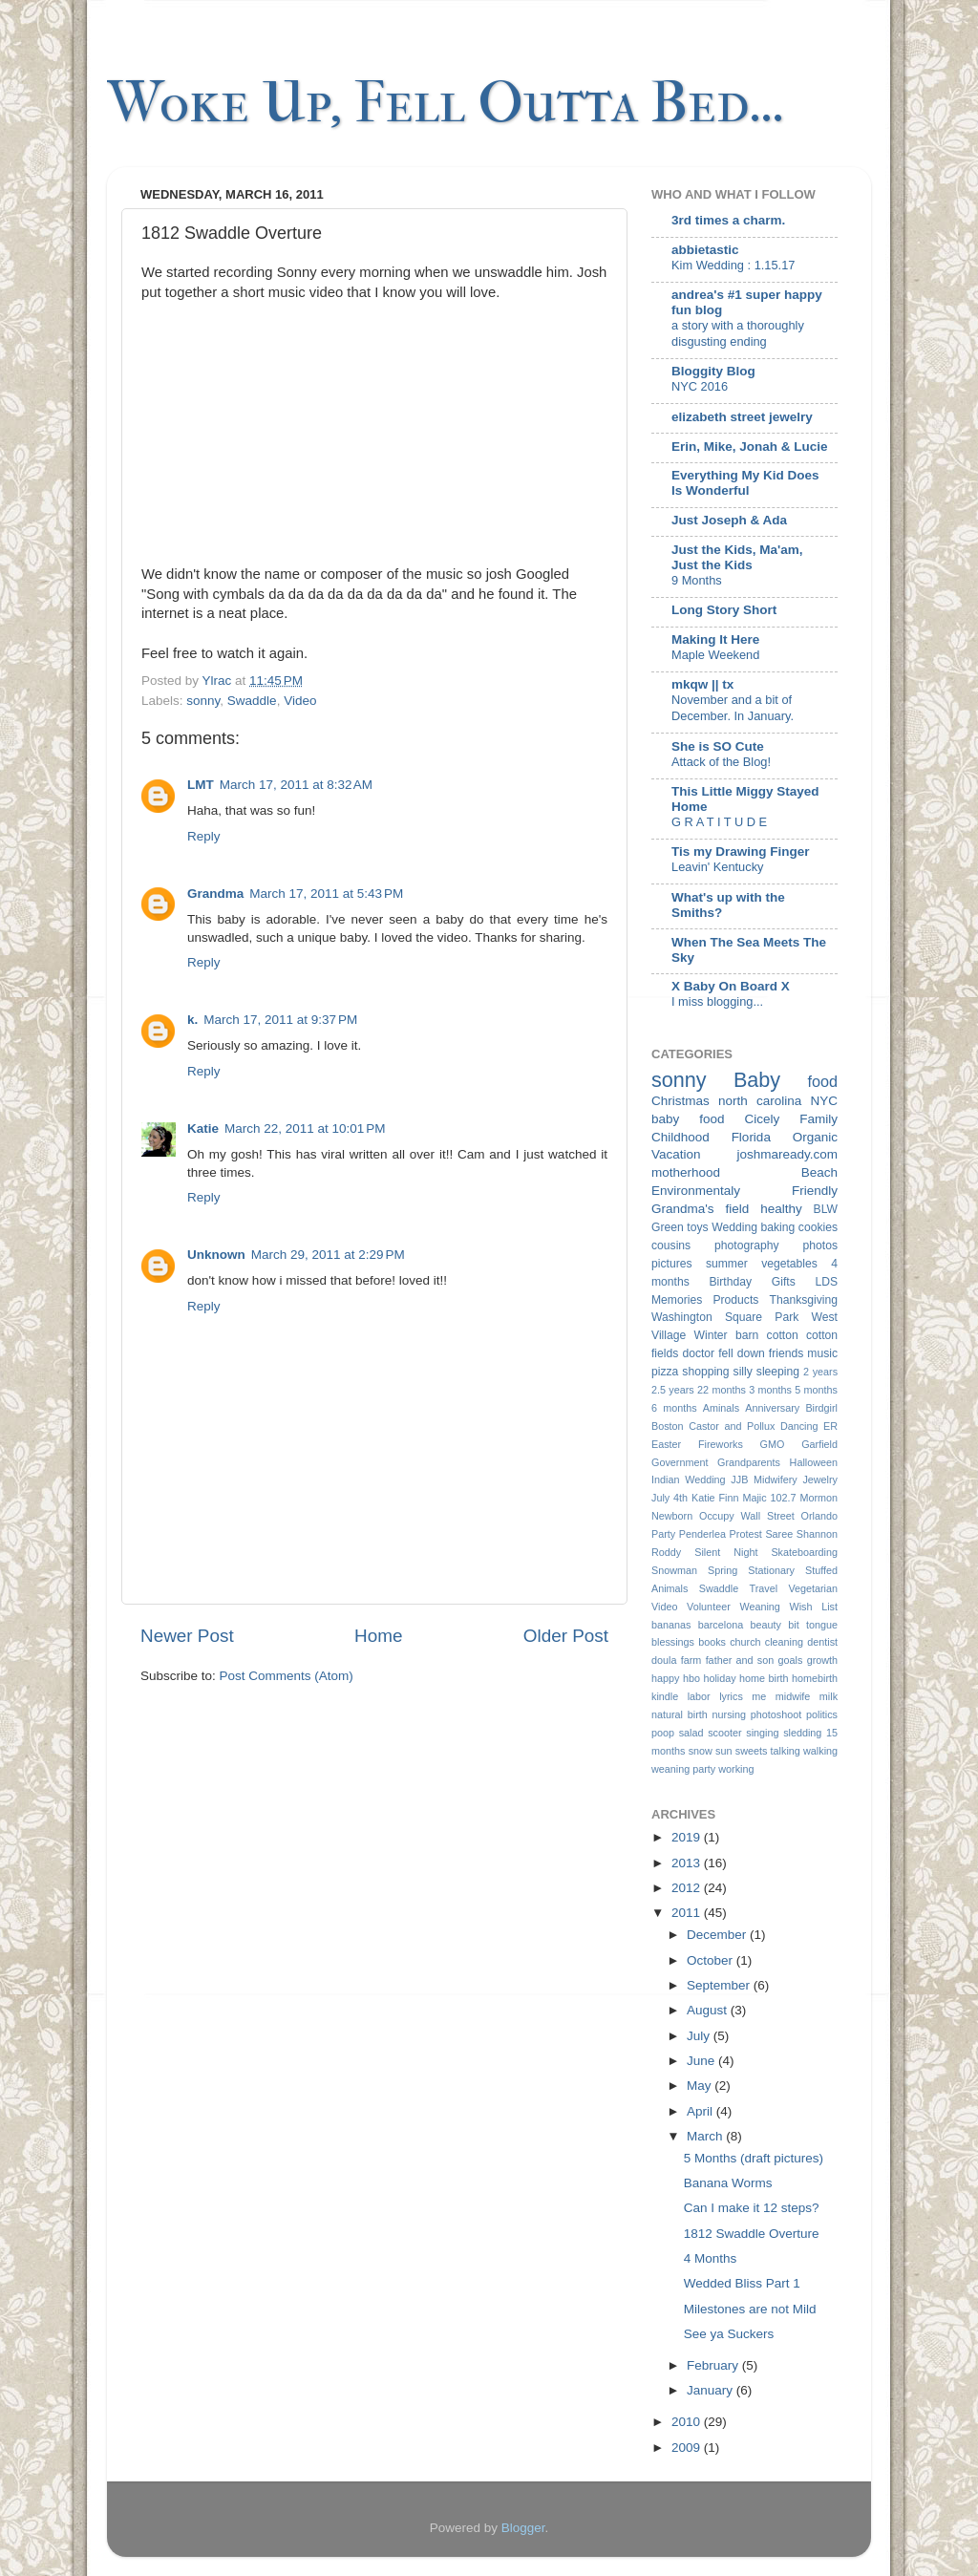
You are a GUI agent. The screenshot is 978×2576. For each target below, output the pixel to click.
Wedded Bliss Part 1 (742, 2283)
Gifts (784, 1281)
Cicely (761, 1119)
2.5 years (672, 1389)
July (700, 2036)
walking (820, 1750)
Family (818, 1119)
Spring (722, 1570)
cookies (818, 1227)
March (706, 2136)
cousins (671, 1245)
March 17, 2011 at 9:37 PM (280, 1019)
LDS (826, 1281)
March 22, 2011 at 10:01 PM (304, 1128)
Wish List (814, 1606)
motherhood (685, 1172)
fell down (741, 1353)
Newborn (671, 1516)
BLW (826, 1209)
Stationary (771, 1570)
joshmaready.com (787, 1154)
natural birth (679, 1714)
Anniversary (772, 1408)
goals (790, 1660)
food (823, 1081)
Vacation (676, 1154)
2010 (687, 2422)
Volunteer (709, 1606)
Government (679, 1462)
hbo (691, 1678)
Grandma (215, 893)
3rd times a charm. (728, 220)
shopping (705, 1371)
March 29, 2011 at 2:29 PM (328, 1254)
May (700, 2085)
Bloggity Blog (713, 371)
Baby (757, 1080)
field (737, 1209)
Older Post (565, 1636)
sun (723, 1750)
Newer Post (187, 1636)
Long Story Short (723, 610)
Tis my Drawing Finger (740, 851)
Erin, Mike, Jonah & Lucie (749, 446)
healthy (781, 1209)
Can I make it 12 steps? (751, 2208)
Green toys (680, 1227)
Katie (203, 1128)
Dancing (799, 1426)
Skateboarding (804, 1552)
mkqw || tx (702, 684)
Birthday (731, 1281)
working (736, 1769)
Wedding (734, 1227)
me (759, 1696)
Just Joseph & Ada (729, 520)
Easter (666, 1444)
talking (785, 1750)
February (714, 2365)
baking (777, 1227)
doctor (698, 1353)
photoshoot (776, 1714)
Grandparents (748, 1462)
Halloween (814, 1462)
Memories (676, 1300)
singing (762, 1732)
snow (700, 1750)
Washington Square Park (724, 1317)
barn (746, 1335)
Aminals (721, 1408)
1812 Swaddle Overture (751, 2233)
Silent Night (725, 1552)
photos (820, 1245)
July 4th (669, 1497)
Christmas (680, 1101)
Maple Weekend (715, 655)
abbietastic (705, 250)
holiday (719, 1678)
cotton (782, 1335)
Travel (763, 1588)
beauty (766, 1624)
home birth (763, 1678)
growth (822, 1660)
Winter (711, 1335)
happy (665, 1678)
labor (699, 1696)
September (720, 1985)
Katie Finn (715, 1497)
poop (662, 1732)
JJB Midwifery (764, 1479)
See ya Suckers (729, 2334)
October (711, 1960)
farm (691, 1660)
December (718, 1934)
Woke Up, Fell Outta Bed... (445, 103)
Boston (667, 1426)
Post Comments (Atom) (286, 1676)
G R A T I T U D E (719, 822)
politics (822, 1714)
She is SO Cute (717, 746)
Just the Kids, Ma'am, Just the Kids (737, 557)
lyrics (731, 1696)
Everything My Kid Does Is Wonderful (745, 483)
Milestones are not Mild (750, 2309)
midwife (793, 1696)
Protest (746, 1534)
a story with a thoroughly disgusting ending (737, 333)
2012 (687, 1888)
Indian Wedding (688, 1479)
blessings (672, 1642)
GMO (772, 1444)
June (702, 2061)
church (745, 1642)
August (709, 2010)
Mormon (818, 1497)
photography (746, 1245)
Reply (204, 836)
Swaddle (252, 700)
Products (735, 1300)
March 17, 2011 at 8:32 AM (296, 784)
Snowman (674, 1570)
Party (663, 1534)
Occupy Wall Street (747, 1516)
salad (691, 1732)
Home (378, 1636)
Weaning (759, 1606)
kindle (664, 1696)
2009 (687, 2447)
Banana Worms (728, 2183)
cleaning (784, 1642)
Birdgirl (821, 1408)
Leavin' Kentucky (717, 867)
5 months (816, 1389)
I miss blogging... (717, 1001)
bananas (671, 1624)
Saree (779, 1534)
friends (786, 1353)
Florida (751, 1137)
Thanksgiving (803, 1300)
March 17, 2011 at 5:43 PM (326, 893)
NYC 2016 (699, 386)
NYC (824, 1101)
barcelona (720, 1624)
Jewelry (820, 1479)
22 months (721, 1389)
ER (830, 1426)
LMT (200, 784)
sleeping (777, 1371)
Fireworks (720, 1444)
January (711, 2390)
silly (743, 1371)
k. (192, 1019)
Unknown (216, 1254)
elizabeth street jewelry (742, 417)
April (701, 2111)
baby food (688, 1119)
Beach (819, 1172)
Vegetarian (813, 1588)
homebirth (815, 1678)
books (712, 1642)
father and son (740, 1660)
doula (663, 1660)
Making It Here (715, 639)
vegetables (789, 1263)
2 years (820, 1371)
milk (828, 1696)
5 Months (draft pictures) (753, 2158)
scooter (724, 1732)
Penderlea (702, 1534)
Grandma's (682, 1209)
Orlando (819, 1516)
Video (300, 700)
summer (727, 1263)
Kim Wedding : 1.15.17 (733, 265)
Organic (815, 1137)
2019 (687, 1837)
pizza (664, 1371)
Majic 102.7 (769, 1497)
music (822, 1353)
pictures (671, 1263)
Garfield (819, 1444)
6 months (674, 1408)
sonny (203, 700)
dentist (822, 1642)
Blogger (523, 2528)
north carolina (759, 1101)
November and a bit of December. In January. (732, 707)
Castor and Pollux (732, 1426)
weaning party (683, 1769)
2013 (687, 1863)
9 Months (696, 580)
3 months (770, 1389)
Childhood (680, 1137)
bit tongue (813, 1624)
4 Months (710, 2258)
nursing (729, 1714)
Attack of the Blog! (721, 762)
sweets (751, 1750)
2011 (687, 1912)
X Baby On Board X (730, 986)
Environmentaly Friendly (744, 1190)
